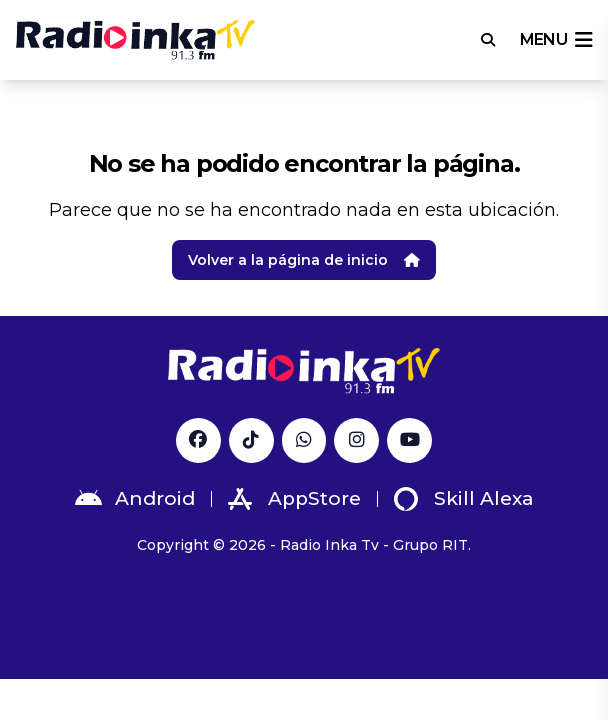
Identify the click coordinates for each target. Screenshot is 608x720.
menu (556, 40)
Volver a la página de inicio (304, 260)
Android (135, 499)
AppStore (294, 499)
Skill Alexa (464, 499)
